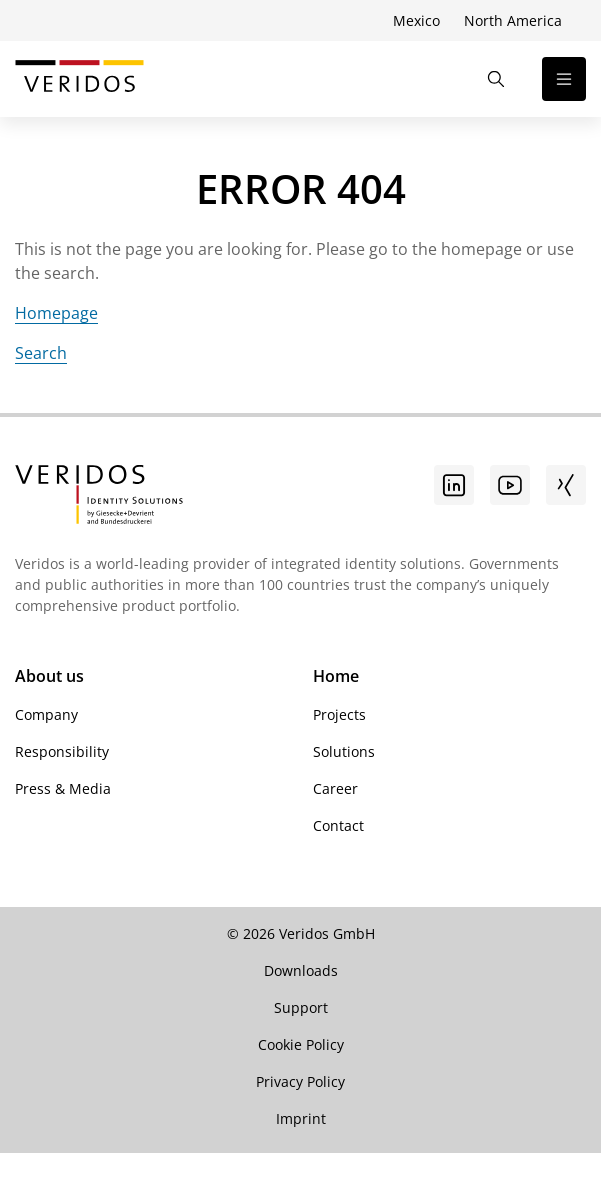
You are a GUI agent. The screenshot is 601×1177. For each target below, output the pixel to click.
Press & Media (63, 788)
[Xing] (566, 485)
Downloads (301, 970)
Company (46, 714)
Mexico (416, 20)
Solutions (344, 751)
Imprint (301, 1118)
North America (513, 20)
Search (41, 353)
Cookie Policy (301, 1044)
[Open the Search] (496, 79)
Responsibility (62, 751)
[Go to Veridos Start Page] (79, 79)
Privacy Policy (300, 1081)
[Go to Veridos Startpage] (99, 497)
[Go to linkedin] (454, 485)
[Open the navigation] (564, 79)
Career (335, 788)
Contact (338, 825)
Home (336, 676)
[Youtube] (510, 485)
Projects (339, 714)
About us (49, 676)
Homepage (56, 313)
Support (301, 1007)
